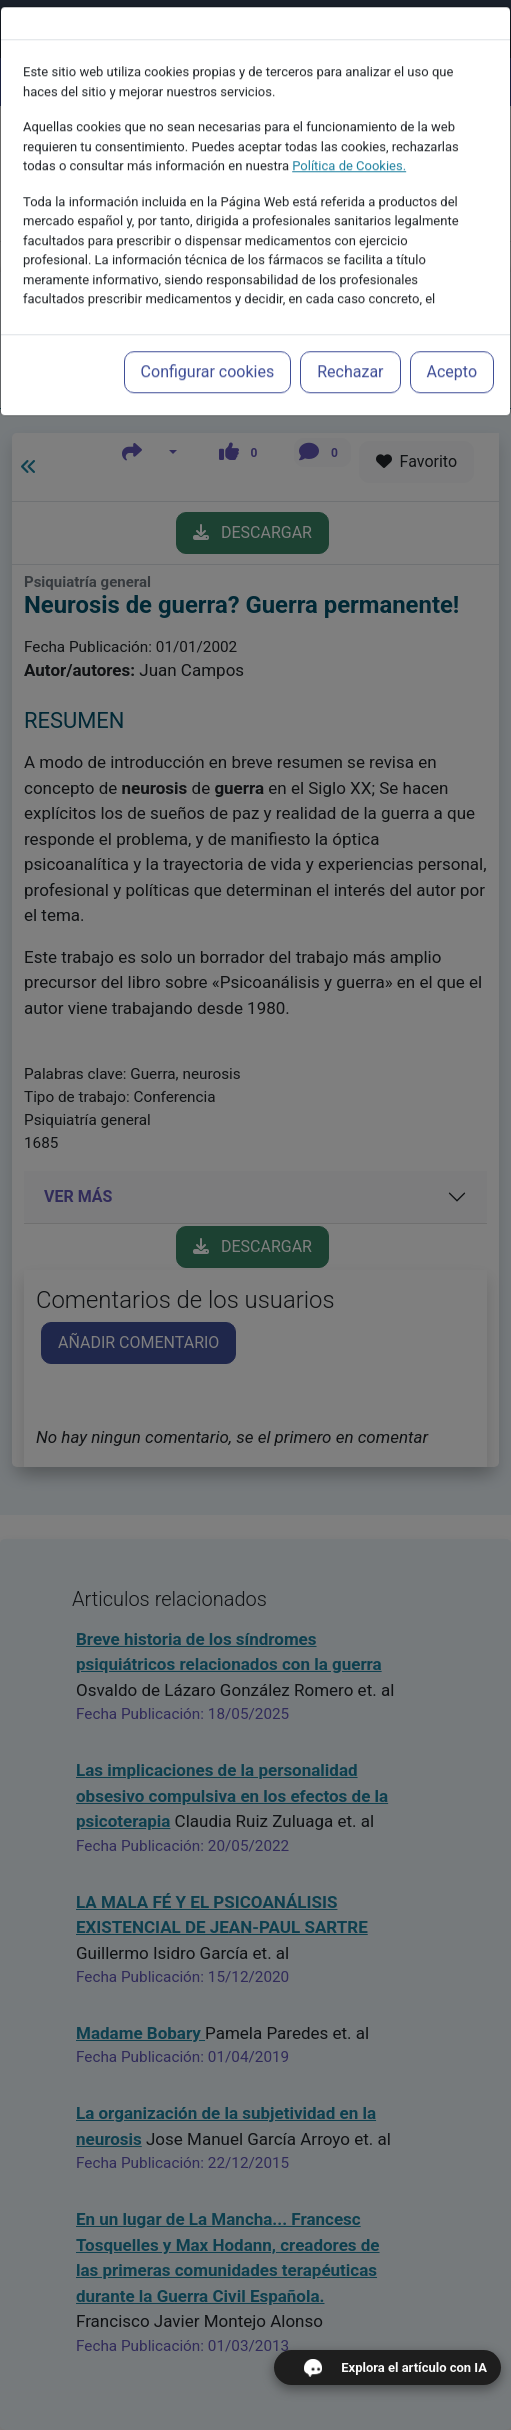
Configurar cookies (208, 330)
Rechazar (350, 330)
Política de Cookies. (349, 124)
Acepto (452, 330)
